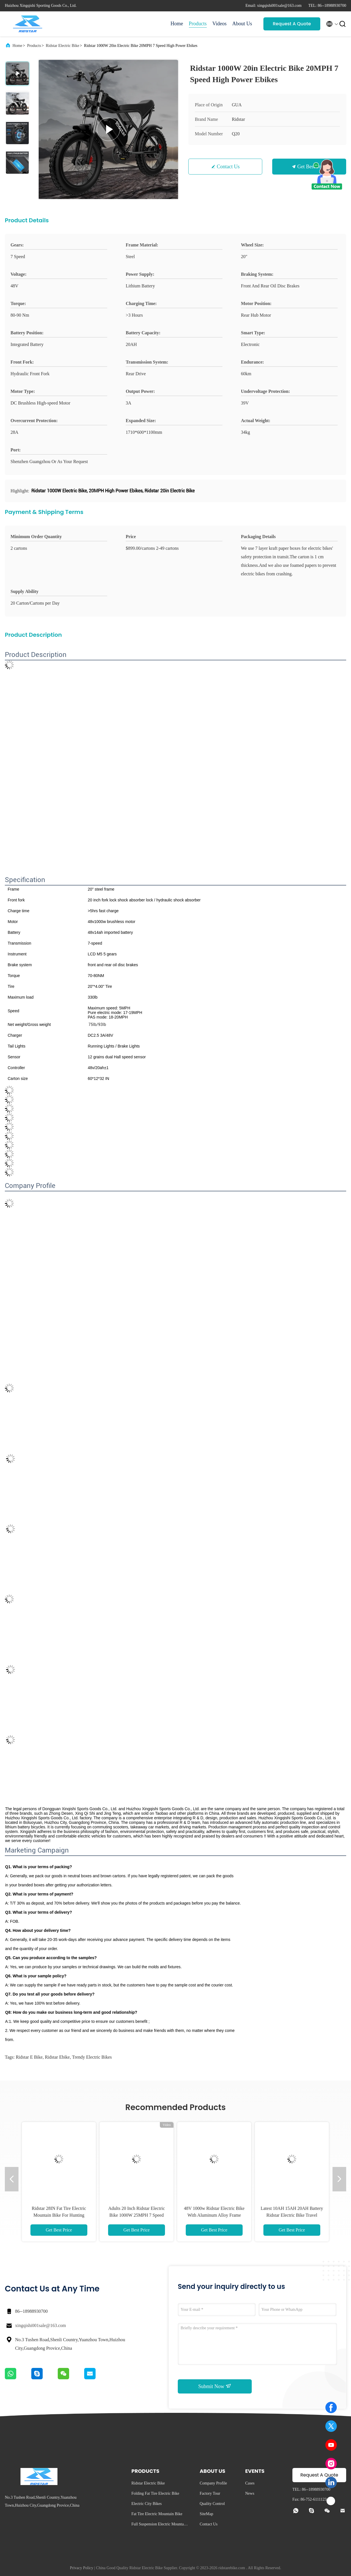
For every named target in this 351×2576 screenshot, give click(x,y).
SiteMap (206, 2514)
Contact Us (228, 166)
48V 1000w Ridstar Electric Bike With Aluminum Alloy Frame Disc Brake (214, 2215)
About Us (242, 23)
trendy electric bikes (92, 2057)
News (249, 2493)
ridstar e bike (29, 2057)
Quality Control (212, 2504)
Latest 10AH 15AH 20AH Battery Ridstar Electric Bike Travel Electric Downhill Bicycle (292, 2215)
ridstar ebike (57, 2057)
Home (177, 23)
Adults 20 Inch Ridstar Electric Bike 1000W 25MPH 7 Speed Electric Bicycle (136, 2215)
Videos (219, 23)
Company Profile (213, 2483)
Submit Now (214, 2386)
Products (198, 23)
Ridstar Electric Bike (62, 45)
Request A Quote (292, 23)
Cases (250, 2483)
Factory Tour (210, 2493)
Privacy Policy (81, 2568)
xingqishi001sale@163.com (40, 2325)
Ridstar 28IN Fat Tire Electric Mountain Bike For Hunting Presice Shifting (59, 2215)
